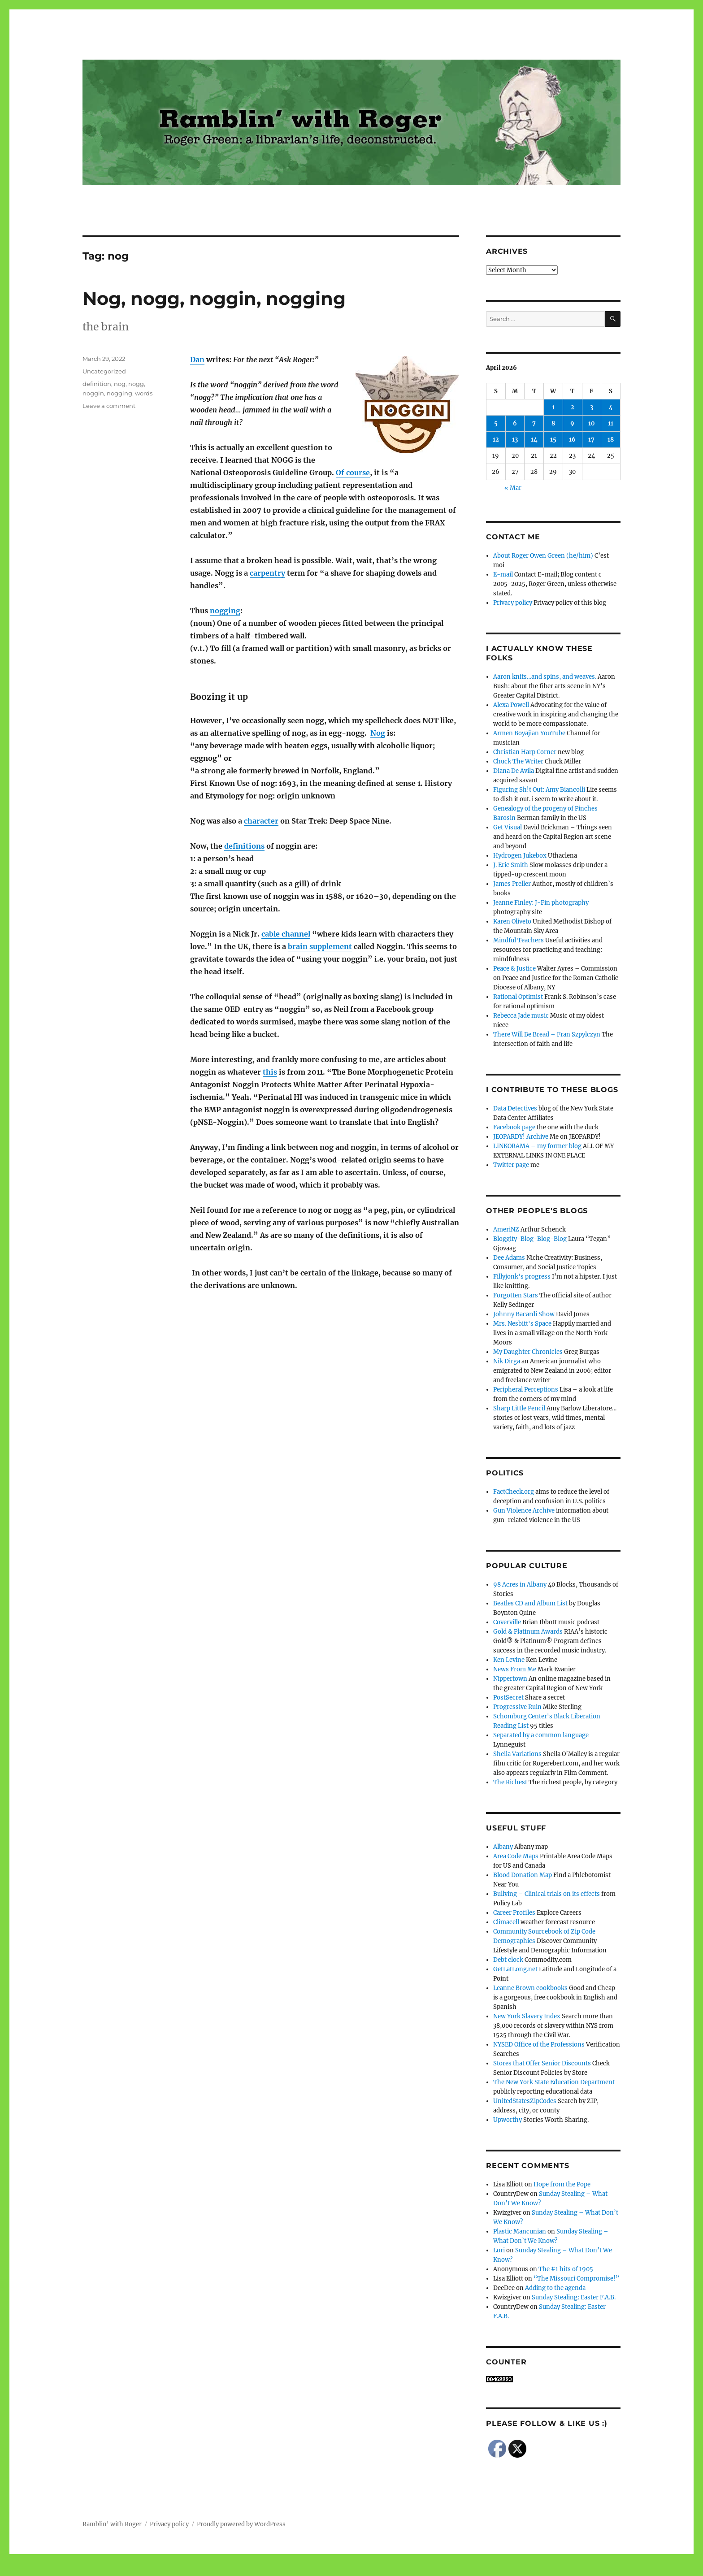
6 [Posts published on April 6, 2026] (515, 423)
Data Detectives (515, 1108)
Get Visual (507, 827)
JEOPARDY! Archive (520, 1137)
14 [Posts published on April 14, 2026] (534, 439)
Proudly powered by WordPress (241, 2524)
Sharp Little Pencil (519, 1408)
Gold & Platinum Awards (528, 1631)
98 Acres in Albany (520, 1584)
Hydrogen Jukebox (520, 855)
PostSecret (508, 1697)
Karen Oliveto (512, 921)
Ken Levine (509, 1660)
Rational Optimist (518, 997)
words (143, 393)
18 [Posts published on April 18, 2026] (611, 439)
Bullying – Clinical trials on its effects (546, 1894)
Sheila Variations (517, 1754)
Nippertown (510, 1679)
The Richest (510, 1782)
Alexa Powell (511, 705)
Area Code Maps (515, 1856)
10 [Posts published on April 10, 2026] (591, 423)
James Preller (512, 884)
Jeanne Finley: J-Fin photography (541, 902)
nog (120, 383)
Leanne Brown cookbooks (530, 1988)
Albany (503, 1847)
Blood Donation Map (522, 1875)
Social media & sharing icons (301, 2569)
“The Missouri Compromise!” (576, 2278)
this (270, 1071)
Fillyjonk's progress (522, 1276)
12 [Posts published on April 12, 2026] (496, 439)
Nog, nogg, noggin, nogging (214, 298)
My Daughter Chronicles (528, 1352)
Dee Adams (509, 1258)
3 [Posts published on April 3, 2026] (591, 407)
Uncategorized (104, 371)
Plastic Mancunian (519, 2231)
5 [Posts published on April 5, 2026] (496, 423)
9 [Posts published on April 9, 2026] (572, 423)
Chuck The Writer (518, 761)
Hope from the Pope (562, 2184)
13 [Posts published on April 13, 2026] (515, 439)
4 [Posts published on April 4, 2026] (611, 407)
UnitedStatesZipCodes (524, 2101)
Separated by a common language (541, 1735)
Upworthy (507, 2120)
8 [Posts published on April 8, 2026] (553, 423)
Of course (353, 472)
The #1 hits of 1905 (565, 2269)
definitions (244, 845)
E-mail (503, 574)
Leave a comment (108, 405)
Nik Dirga (506, 1361)
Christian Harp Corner (524, 752)
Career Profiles (514, 1913)
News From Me (514, 1669)
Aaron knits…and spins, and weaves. (544, 677)
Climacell (506, 1922)
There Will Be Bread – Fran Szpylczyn (546, 1034)
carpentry (267, 572)
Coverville (507, 1622)
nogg (136, 383)
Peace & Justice (514, 968)
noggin (93, 393)
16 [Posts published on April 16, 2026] (572, 439)
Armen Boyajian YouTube (529, 733)
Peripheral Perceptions (525, 1389)
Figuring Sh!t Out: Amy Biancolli (539, 790)
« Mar (512, 488)
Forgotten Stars (515, 1295)
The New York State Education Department (554, 2082)
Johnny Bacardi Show (524, 1314)
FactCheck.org (513, 1492)
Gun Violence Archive (524, 1510)
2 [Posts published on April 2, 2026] (572, 407)
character (261, 820)
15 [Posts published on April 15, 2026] (553, 439)
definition (96, 383)
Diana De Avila (513, 771)
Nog (377, 733)
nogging (225, 610)
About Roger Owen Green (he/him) (543, 555)
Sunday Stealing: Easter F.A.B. (574, 2297)
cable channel (285, 933)
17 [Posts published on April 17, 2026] (591, 439)
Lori (499, 2250)
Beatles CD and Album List (530, 1603)
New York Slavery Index (526, 2016)
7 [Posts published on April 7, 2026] (534, 423)
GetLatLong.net (515, 1969)
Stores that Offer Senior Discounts (542, 2063)
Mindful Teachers (518, 940)
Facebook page (514, 1127)
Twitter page (511, 1165)
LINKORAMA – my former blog (537, 1146)
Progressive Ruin (517, 1707)
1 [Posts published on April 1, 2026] (553, 407)
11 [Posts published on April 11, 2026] (610, 423)
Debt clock (508, 1960)
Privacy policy (512, 603)
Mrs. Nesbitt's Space (522, 1323)
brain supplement (320, 946)
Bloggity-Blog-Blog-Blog (530, 1239)
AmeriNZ (506, 1229)
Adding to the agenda (555, 2288)
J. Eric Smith (510, 865)
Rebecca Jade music (521, 1015)
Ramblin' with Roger (112, 2524)
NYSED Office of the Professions (539, 2044)
